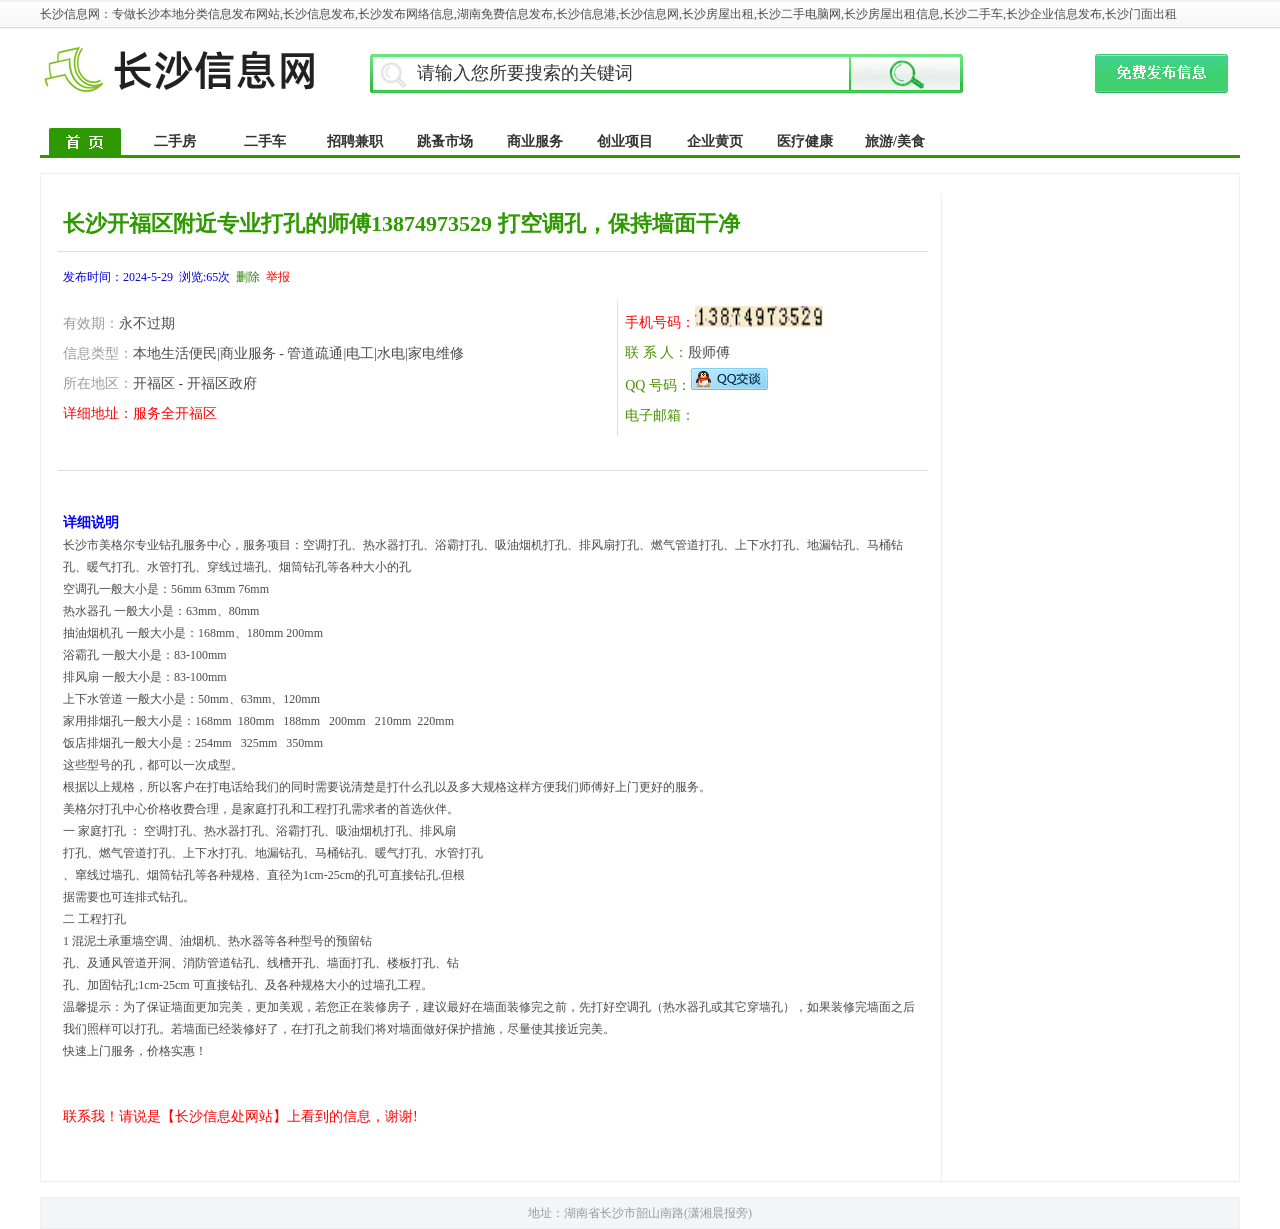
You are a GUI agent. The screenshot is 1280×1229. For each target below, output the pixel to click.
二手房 (175, 141)
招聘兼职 (355, 141)
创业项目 (625, 141)
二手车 (265, 141)
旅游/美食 (895, 141)
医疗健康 (805, 141)
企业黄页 (715, 141)
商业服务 (535, 141)
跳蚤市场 (445, 141)
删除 (248, 277)
